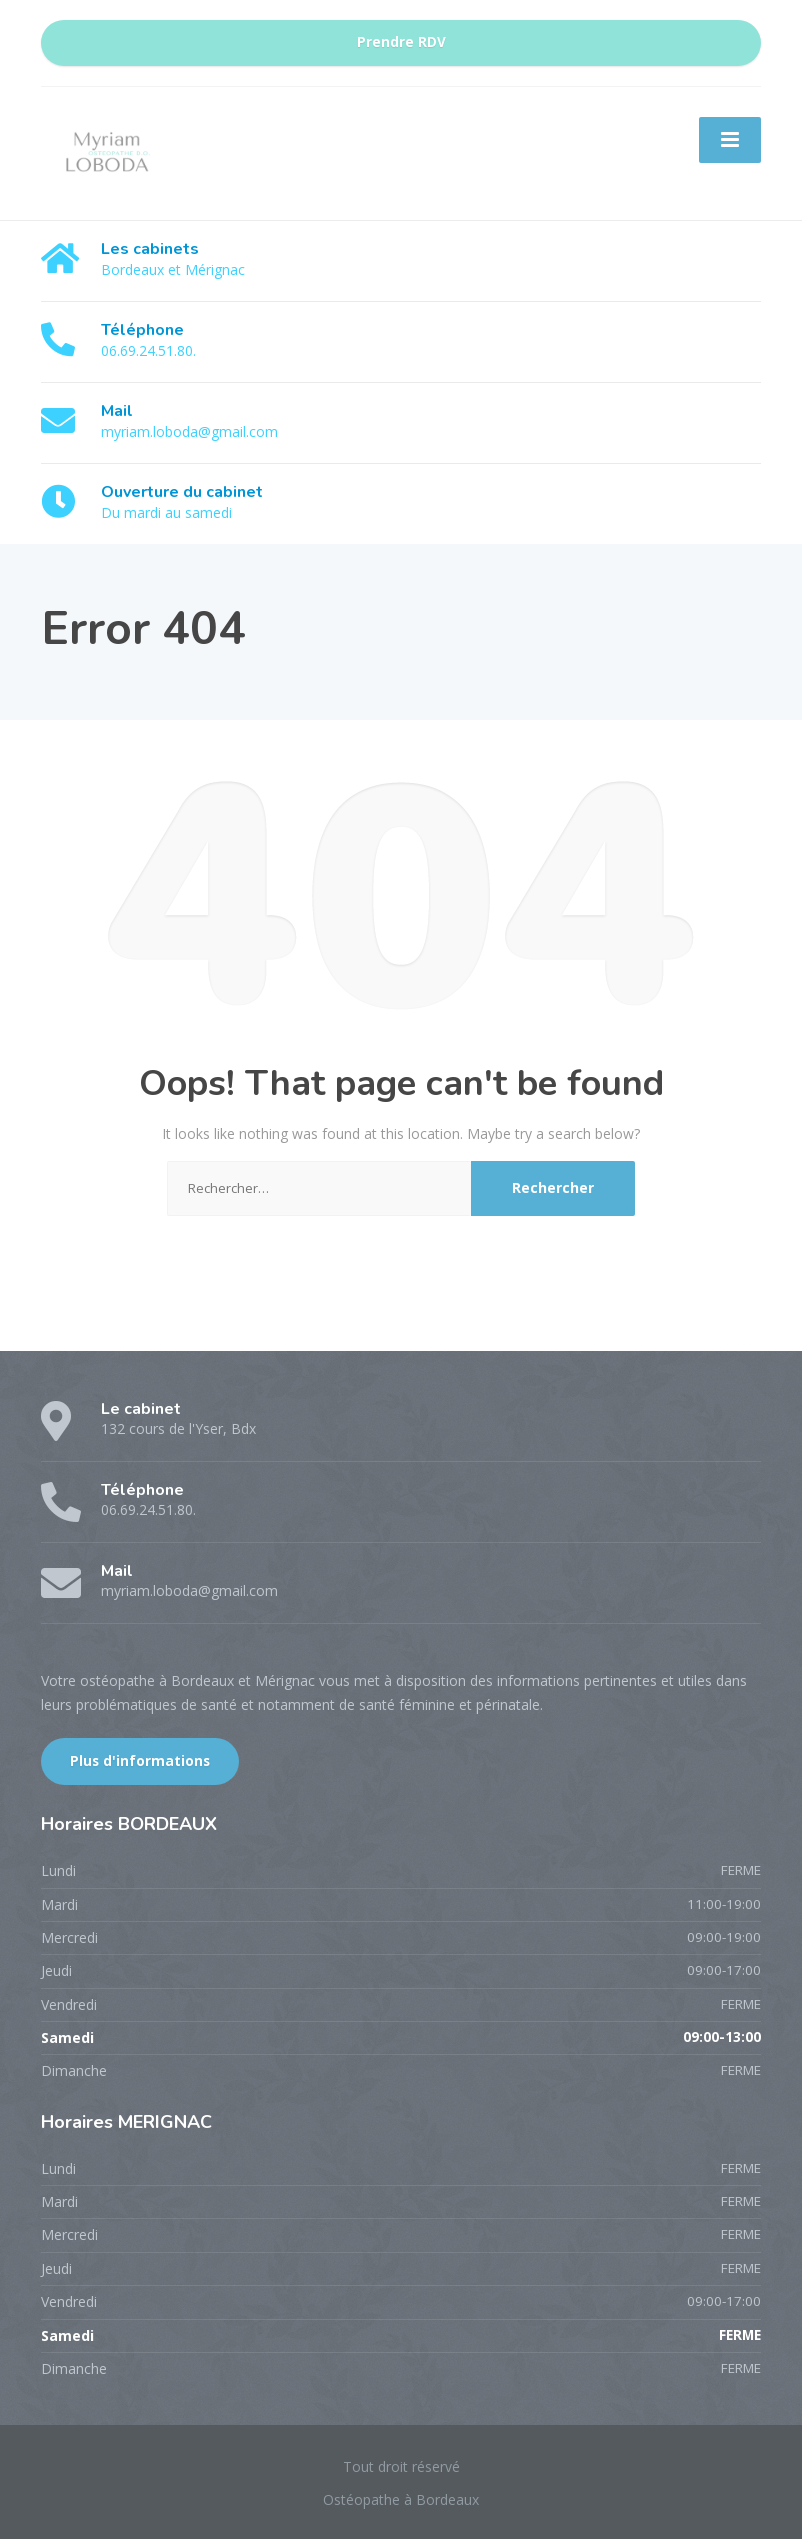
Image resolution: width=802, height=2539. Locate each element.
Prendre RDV (401, 42)
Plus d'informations (140, 1761)
